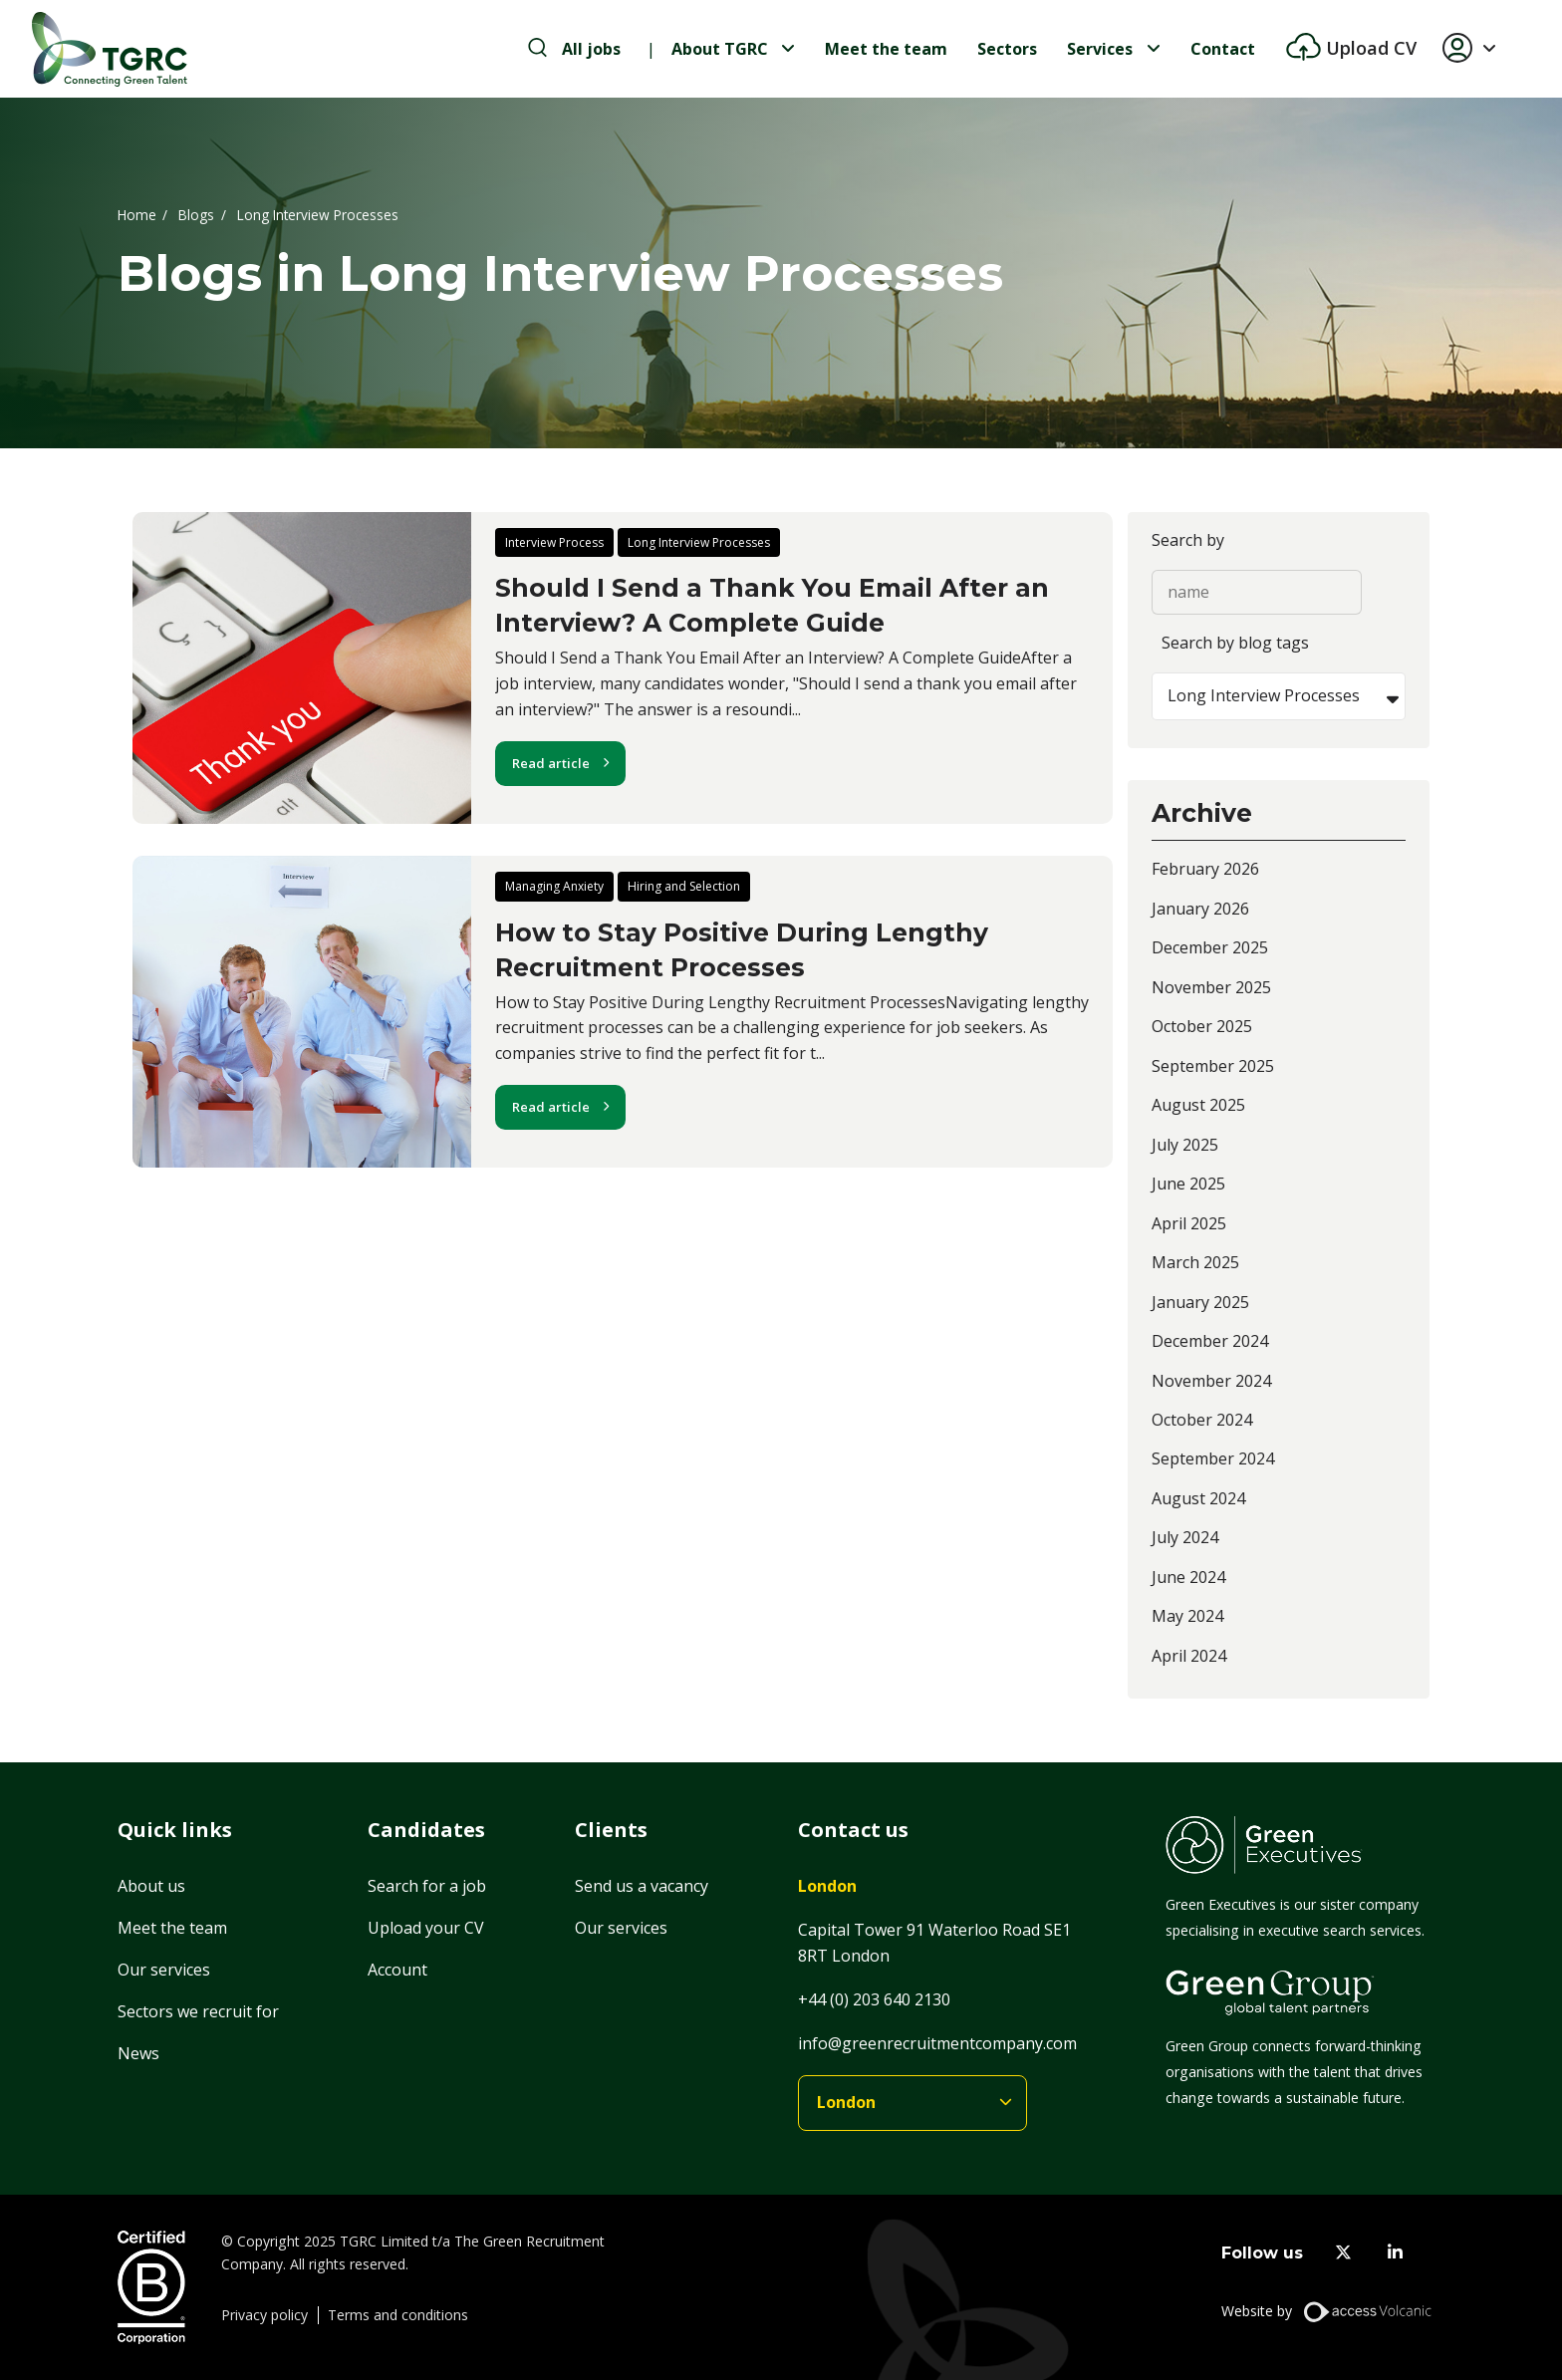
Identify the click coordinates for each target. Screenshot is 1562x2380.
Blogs (196, 213)
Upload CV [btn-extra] (1369, 48)
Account (397, 1970)
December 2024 (1210, 1341)
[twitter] (1343, 2253)
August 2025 (1198, 1105)
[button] (1477, 49)
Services (1100, 49)
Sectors (1007, 49)
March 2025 (1195, 1262)
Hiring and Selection (684, 886)
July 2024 (1185, 1537)
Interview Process (554, 542)
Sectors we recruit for (198, 2011)
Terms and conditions (398, 2314)
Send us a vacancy (641, 1886)
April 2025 (1189, 1223)
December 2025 (1210, 947)
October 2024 (1202, 1420)
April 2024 (1189, 1656)
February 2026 (1205, 869)
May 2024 (1187, 1616)
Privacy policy (264, 2314)
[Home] (109, 49)
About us (151, 1886)
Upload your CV (426, 1928)
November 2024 (1211, 1381)
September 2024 (1213, 1458)
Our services (164, 1970)
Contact (1222, 49)
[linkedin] (1395, 2253)
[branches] (912, 2103)
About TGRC (719, 49)
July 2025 (1185, 1145)
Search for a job (427, 1886)
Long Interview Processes (699, 542)
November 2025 (1211, 987)
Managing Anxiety (554, 886)
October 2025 (1202, 1026)
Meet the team (886, 49)
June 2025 (1188, 1183)
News (138, 2053)
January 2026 (1200, 909)
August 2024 (1198, 1498)
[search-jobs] (574, 49)
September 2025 (1213, 1066)
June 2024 (1188, 1577)
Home (137, 213)
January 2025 (1200, 1302)
